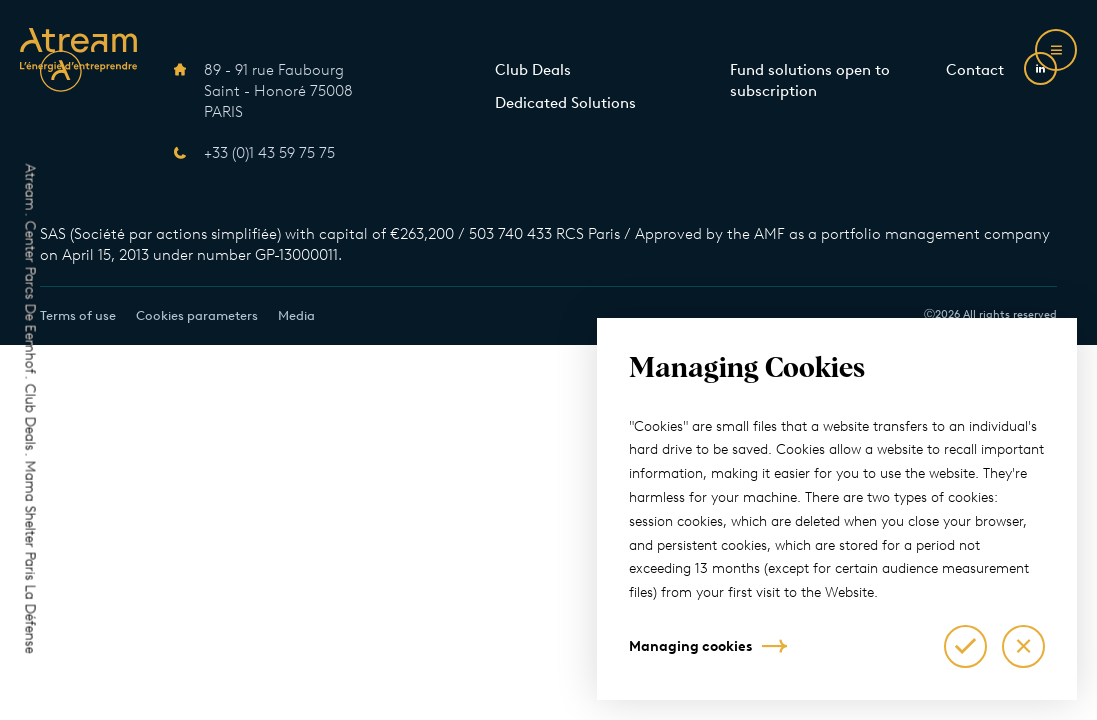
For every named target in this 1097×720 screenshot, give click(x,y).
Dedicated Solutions (565, 103)
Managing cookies (690, 646)
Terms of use (78, 315)
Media (296, 315)
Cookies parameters (197, 315)
